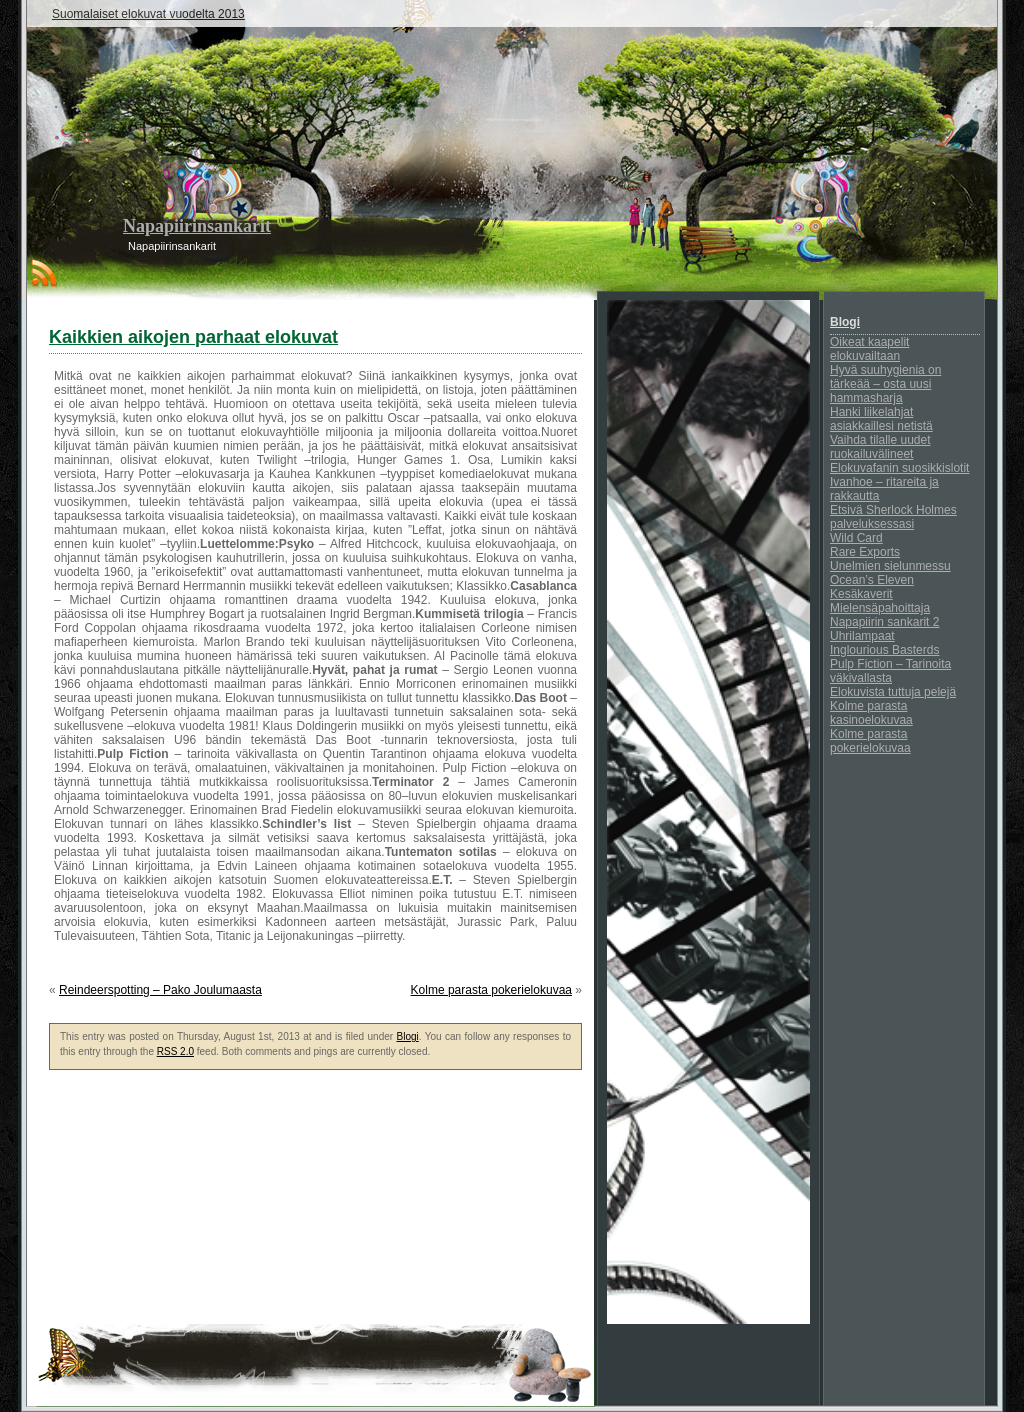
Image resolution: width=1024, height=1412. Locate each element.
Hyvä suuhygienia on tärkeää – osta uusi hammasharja (885, 384)
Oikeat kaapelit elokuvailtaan (869, 349)
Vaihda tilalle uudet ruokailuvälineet (880, 447)
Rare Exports (865, 552)
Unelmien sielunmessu (890, 566)
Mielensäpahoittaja (880, 608)
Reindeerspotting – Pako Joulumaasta (160, 990)
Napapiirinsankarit (197, 226)
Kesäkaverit (861, 594)
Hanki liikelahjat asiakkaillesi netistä (881, 419)
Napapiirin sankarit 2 (884, 622)
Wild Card (856, 538)
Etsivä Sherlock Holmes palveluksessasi (893, 517)
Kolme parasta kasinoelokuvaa (871, 713)
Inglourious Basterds (884, 650)
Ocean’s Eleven (872, 580)
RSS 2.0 (175, 1051)
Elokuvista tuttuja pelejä (893, 692)
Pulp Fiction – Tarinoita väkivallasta (890, 671)
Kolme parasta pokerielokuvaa (491, 990)
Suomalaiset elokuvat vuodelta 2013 (148, 14)
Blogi (408, 1036)
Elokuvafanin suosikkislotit (899, 468)
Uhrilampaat (862, 636)
